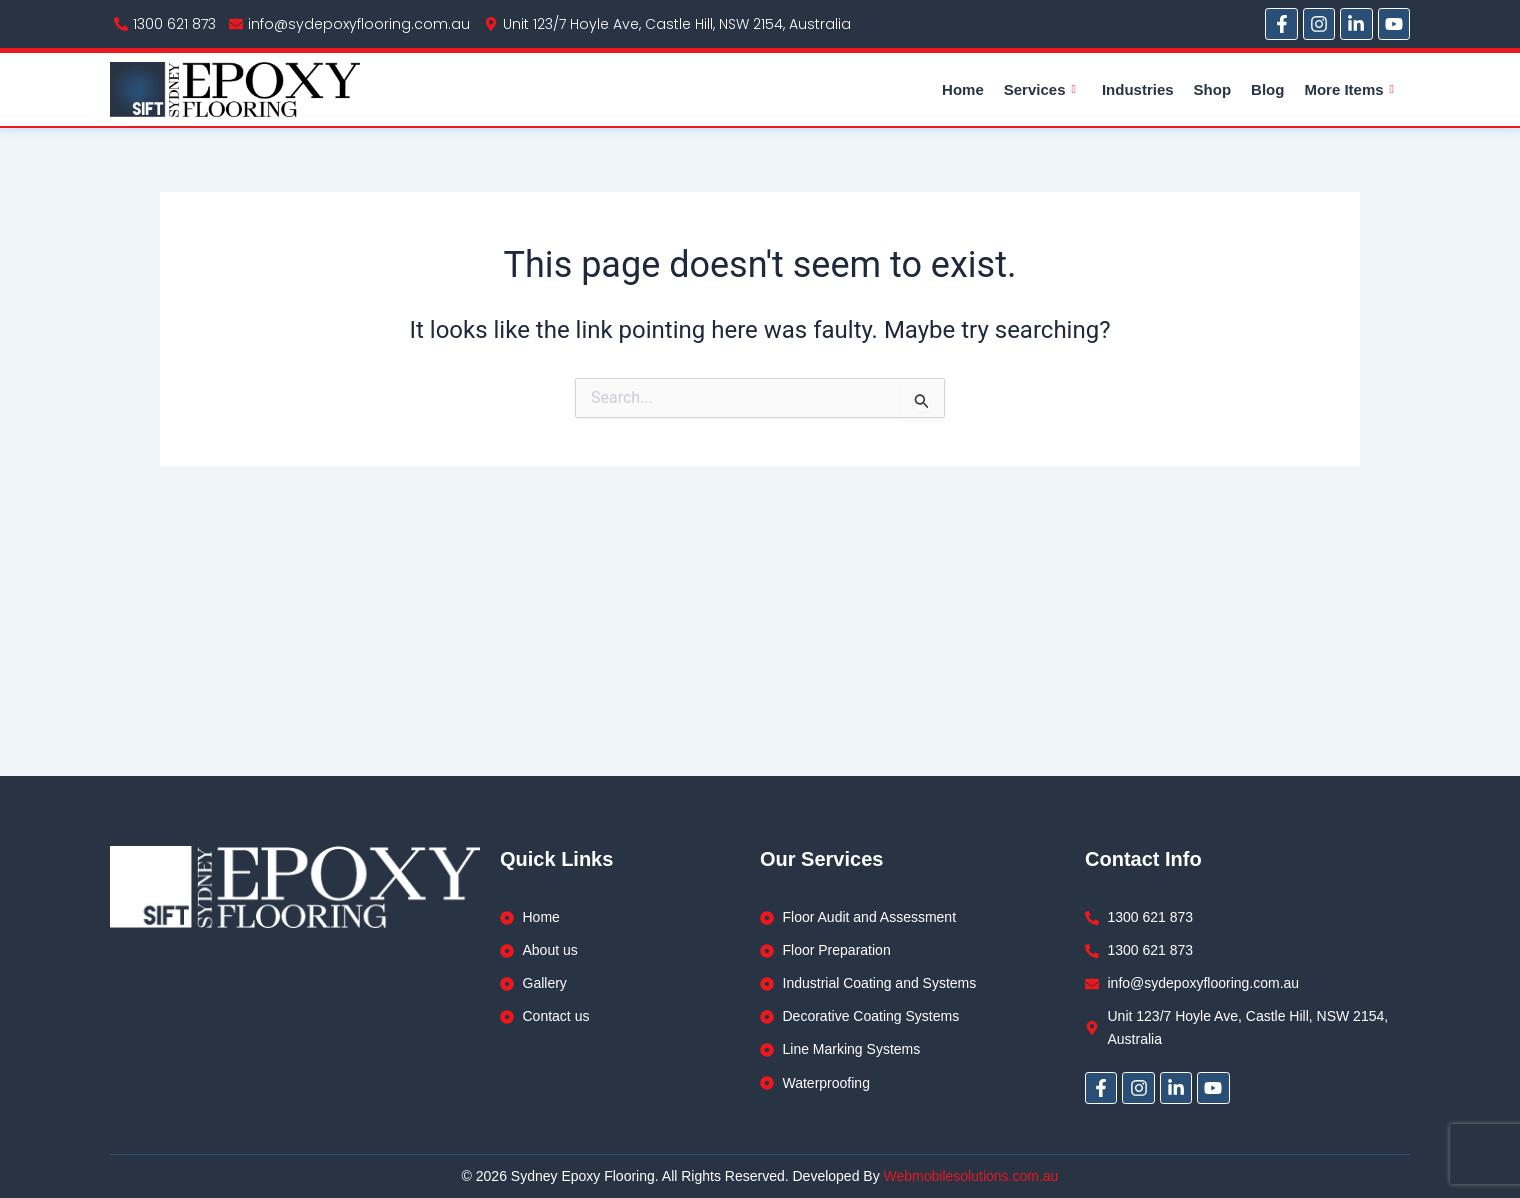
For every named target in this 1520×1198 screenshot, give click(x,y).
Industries (1138, 89)
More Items (1349, 90)
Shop (1213, 89)
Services (1040, 90)
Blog (1267, 89)
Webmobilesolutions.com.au (971, 1176)
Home (963, 89)
